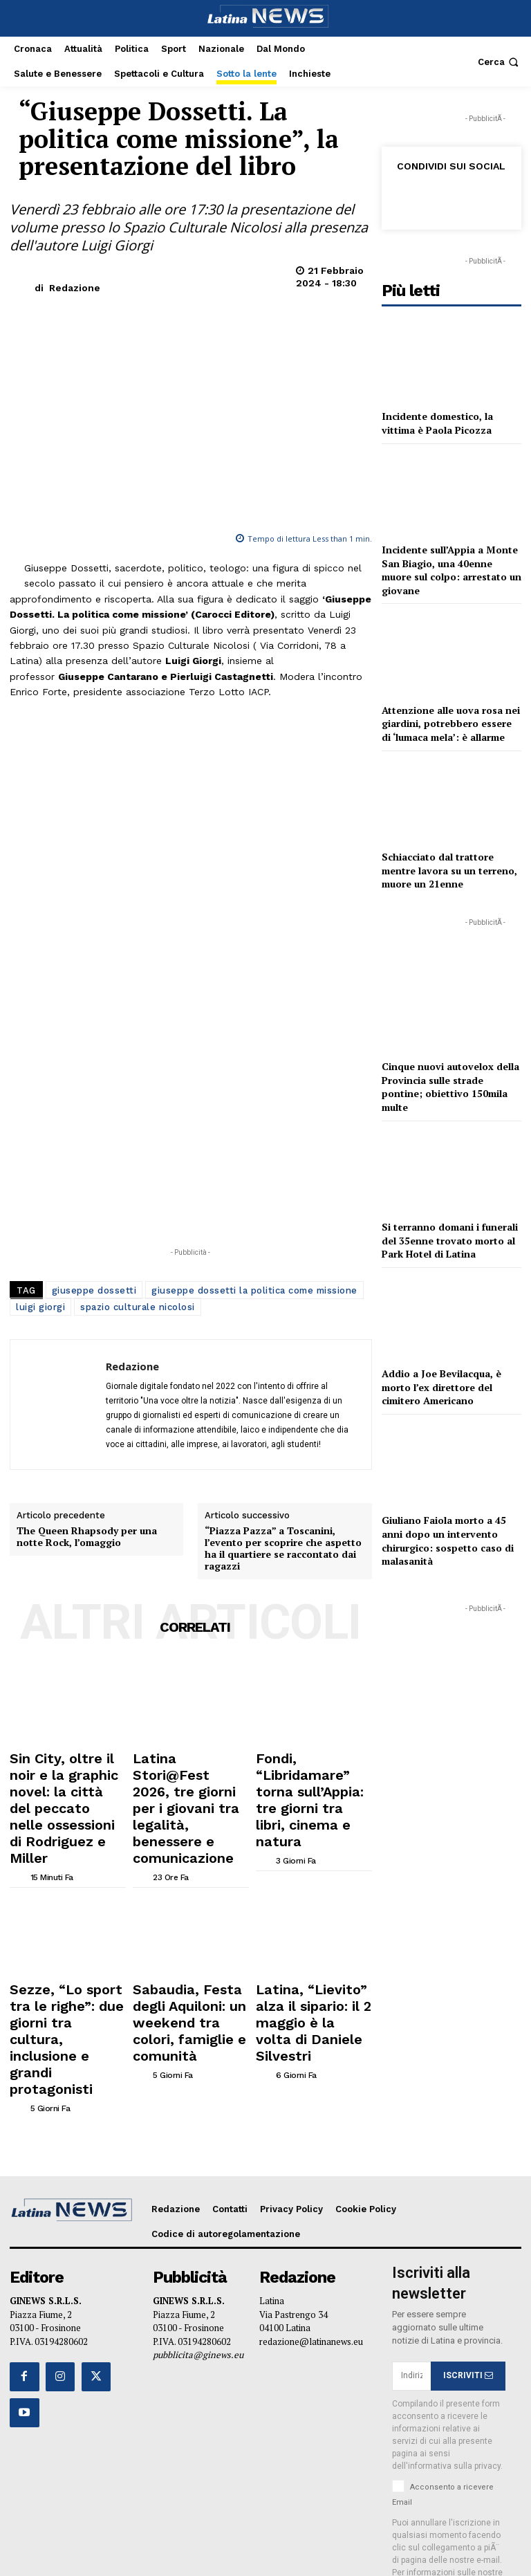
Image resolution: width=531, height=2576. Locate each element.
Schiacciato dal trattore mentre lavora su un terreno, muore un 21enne (449, 870)
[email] (411, 2229)
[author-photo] (19, 1804)
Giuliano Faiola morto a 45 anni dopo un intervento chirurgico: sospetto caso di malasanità (448, 1540)
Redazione (74, 287)
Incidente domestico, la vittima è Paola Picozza (437, 423)
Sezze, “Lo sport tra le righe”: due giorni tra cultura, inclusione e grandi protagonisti (61, 1929)
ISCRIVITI (468, 2229)
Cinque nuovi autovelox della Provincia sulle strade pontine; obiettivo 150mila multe (450, 1087)
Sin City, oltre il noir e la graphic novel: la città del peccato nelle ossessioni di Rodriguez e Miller (67, 1771)
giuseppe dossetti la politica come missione (254, 1290)
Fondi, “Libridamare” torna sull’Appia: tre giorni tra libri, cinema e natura (310, 1771)
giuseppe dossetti (94, 1290)
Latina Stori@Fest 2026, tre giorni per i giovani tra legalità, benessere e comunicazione (188, 1771)
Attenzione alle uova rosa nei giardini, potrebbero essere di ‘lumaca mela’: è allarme (451, 723)
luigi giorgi (40, 1307)
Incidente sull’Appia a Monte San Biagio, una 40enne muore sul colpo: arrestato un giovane (451, 570)
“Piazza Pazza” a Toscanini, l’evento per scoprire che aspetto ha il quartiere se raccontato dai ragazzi (283, 1548)
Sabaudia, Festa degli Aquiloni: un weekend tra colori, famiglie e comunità (190, 1929)
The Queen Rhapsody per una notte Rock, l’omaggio (87, 1537)
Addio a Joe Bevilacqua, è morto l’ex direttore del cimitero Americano (441, 1387)
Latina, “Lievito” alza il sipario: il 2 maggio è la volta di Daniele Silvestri (311, 1924)
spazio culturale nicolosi (137, 1307)
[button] (499, 61)
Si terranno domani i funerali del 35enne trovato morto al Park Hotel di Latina (450, 1240)
